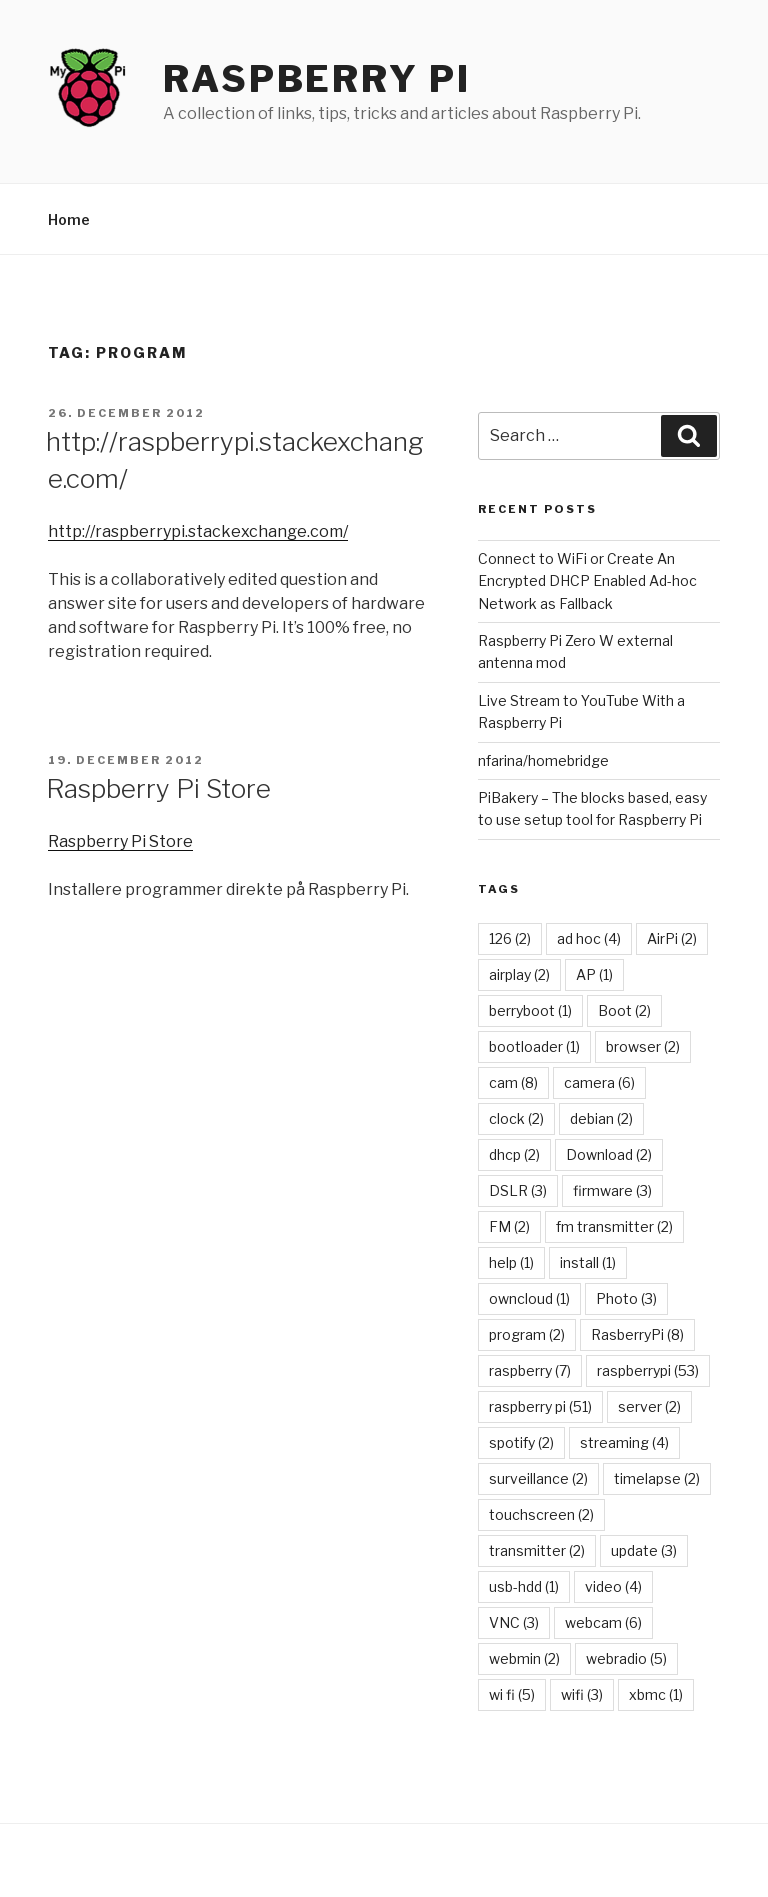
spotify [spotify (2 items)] (521, 1442)
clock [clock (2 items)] (516, 1118)
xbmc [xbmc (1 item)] (656, 1694)
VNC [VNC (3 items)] (514, 1622)
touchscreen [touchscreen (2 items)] (541, 1514)
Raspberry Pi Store (158, 788)
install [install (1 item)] (588, 1262)
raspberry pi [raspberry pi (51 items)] (540, 1406)
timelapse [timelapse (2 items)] (657, 1478)
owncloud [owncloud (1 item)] (529, 1298)
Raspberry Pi (317, 79)
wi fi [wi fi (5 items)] (512, 1694)
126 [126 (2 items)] (510, 938)
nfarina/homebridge (543, 760)
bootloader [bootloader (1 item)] (534, 1046)
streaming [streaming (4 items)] (624, 1442)
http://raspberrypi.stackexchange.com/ (198, 531)
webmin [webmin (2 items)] (524, 1658)
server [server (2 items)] (649, 1406)
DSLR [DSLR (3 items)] (518, 1190)
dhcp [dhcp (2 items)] (514, 1154)
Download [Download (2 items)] (609, 1154)
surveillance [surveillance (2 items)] (538, 1478)
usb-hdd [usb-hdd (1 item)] (524, 1586)
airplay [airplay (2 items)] (519, 974)
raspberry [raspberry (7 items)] (530, 1370)
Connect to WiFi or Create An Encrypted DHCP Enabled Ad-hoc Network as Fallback (587, 581)
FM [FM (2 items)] (509, 1226)
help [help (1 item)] (511, 1262)
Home (69, 219)
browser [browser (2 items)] (643, 1046)
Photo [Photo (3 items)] (626, 1298)
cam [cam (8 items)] (513, 1082)
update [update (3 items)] (644, 1550)
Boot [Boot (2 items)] (624, 1010)
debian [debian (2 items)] (601, 1118)
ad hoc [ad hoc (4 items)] (589, 938)
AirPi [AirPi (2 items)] (672, 938)
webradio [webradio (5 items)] (626, 1658)
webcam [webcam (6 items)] (603, 1622)
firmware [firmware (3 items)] (612, 1190)
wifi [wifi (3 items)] (582, 1694)
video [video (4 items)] (613, 1586)
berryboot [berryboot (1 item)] (530, 1010)
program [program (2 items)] (527, 1334)
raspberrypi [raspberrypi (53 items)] (648, 1370)
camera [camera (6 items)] (599, 1082)
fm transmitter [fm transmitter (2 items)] (614, 1226)
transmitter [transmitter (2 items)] (537, 1550)
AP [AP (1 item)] (594, 974)
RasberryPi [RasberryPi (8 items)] (637, 1334)
